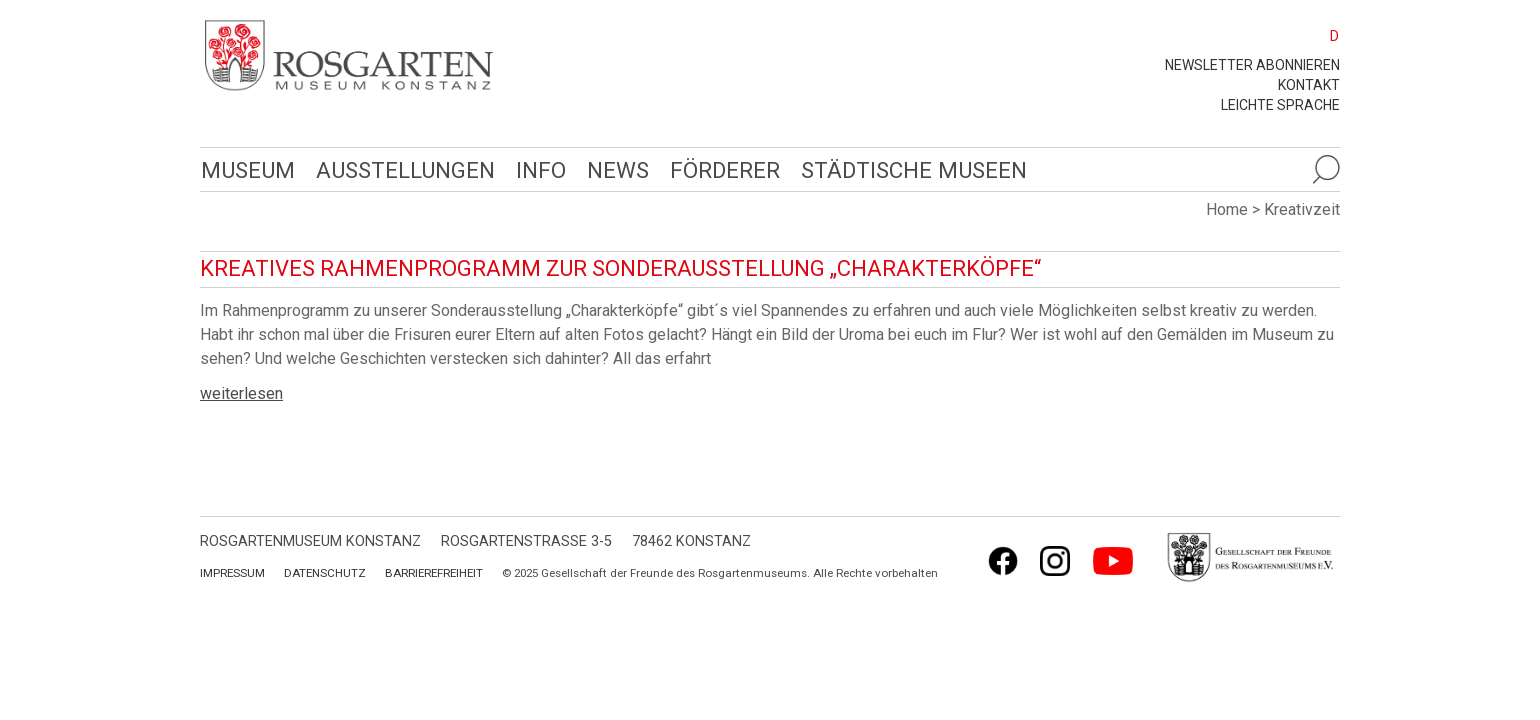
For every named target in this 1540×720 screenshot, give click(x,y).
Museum (247, 169)
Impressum (232, 573)
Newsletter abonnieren (1252, 65)
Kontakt (1309, 85)
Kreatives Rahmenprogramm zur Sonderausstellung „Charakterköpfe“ (620, 268)
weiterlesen (241, 393)
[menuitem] (1325, 35)
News (613, 169)
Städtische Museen (907, 169)
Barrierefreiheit (434, 573)
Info (536, 169)
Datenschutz (325, 573)
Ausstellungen (402, 169)
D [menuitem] (1334, 36)
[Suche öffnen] (1326, 169)
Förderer (719, 169)
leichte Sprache (1280, 105)
